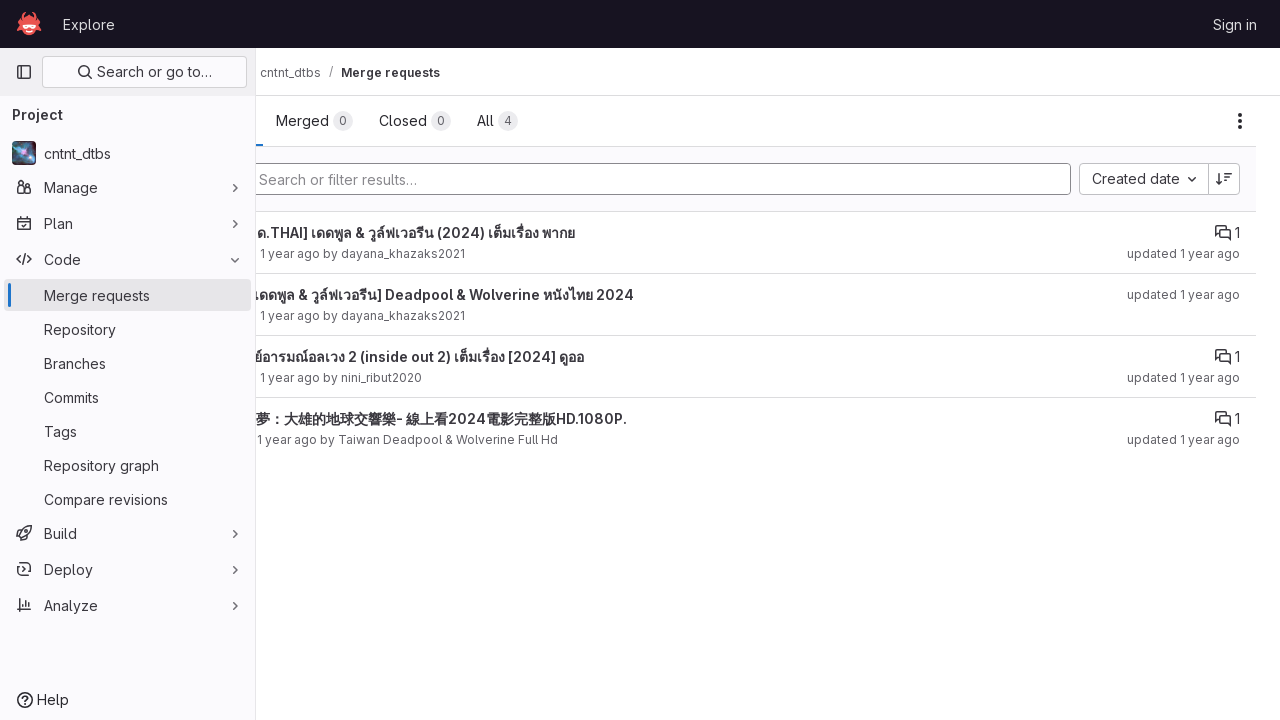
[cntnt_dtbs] (127, 153)
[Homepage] (29, 24)
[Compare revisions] (127, 499)
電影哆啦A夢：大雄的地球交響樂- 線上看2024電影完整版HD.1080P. (514, 418)
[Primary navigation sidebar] (24, 72)
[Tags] (127, 431)
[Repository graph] (127, 465)
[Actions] (1240, 121)
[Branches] (127, 363)
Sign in (1235, 24)
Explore (89, 24)
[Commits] (127, 397)
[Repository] (127, 329)
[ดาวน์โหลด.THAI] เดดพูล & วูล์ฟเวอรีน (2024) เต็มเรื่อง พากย (488, 232)
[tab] (324, 121)
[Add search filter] (716, 179)
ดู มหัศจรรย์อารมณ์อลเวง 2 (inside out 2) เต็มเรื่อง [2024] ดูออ (492, 356)
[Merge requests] (127, 295)
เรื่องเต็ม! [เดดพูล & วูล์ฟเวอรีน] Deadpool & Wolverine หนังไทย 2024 (517, 294)
